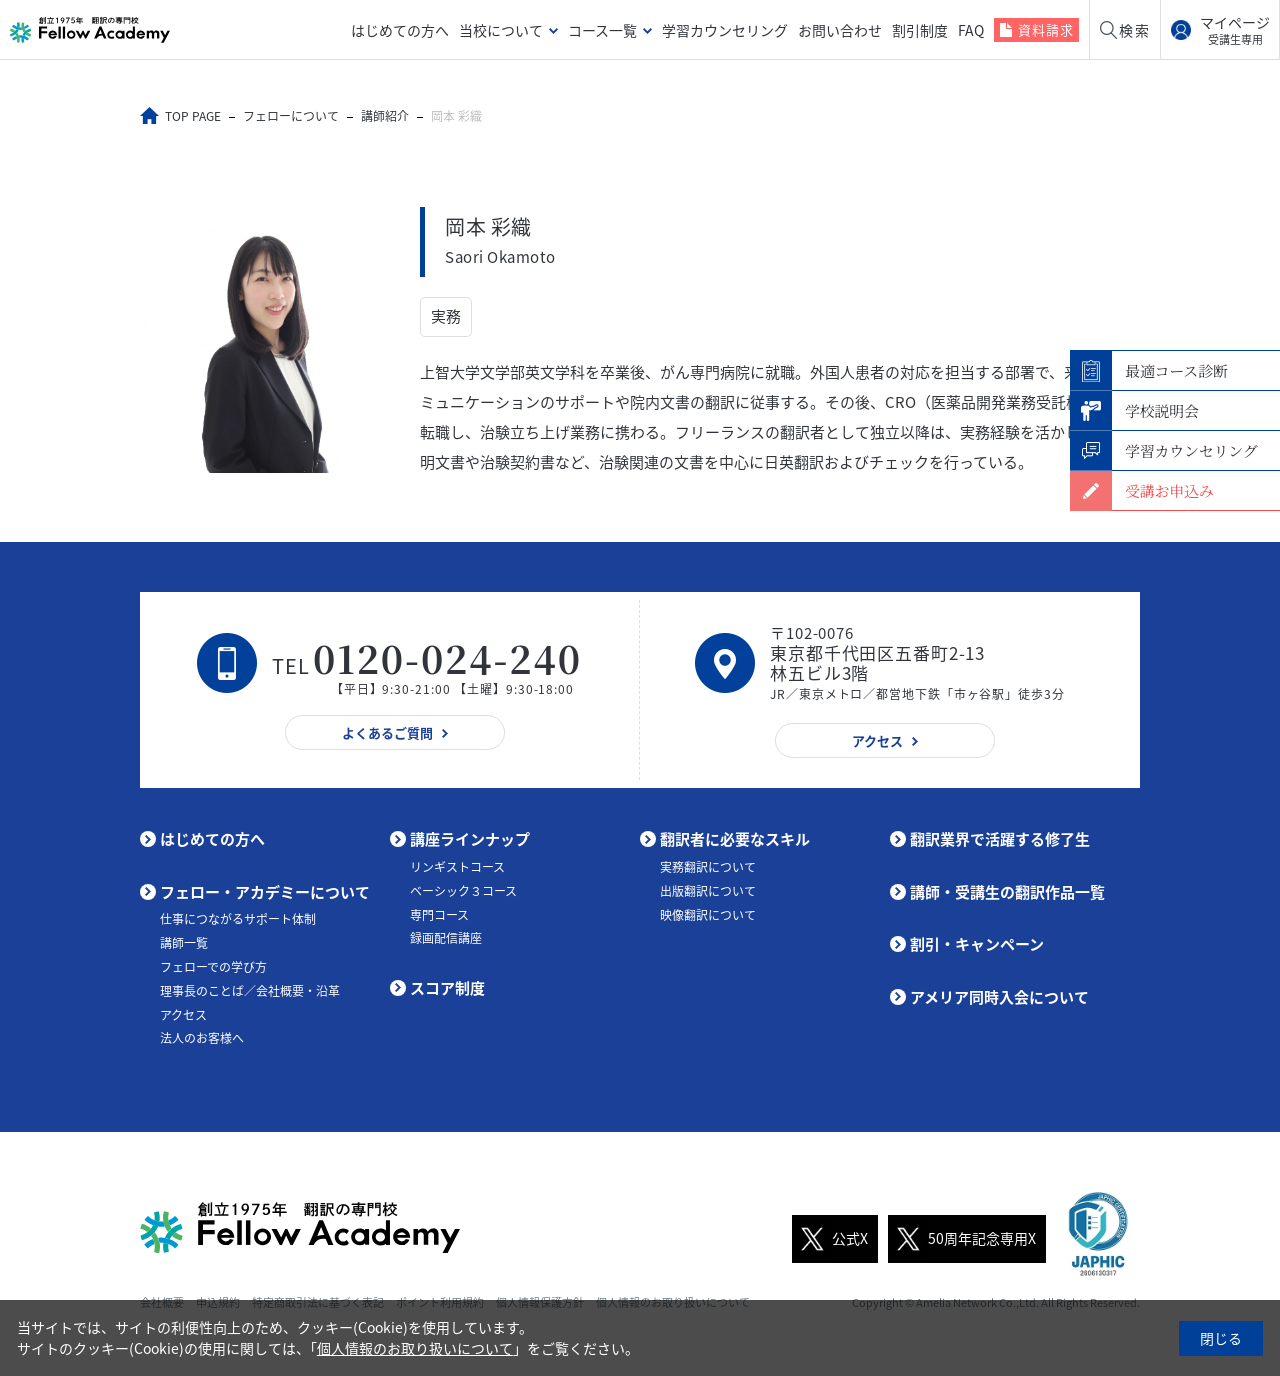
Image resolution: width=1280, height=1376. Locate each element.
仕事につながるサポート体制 (238, 919)
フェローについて (291, 116)
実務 (446, 316)
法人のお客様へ (202, 1038)
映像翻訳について (708, 914)
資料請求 (1046, 29)
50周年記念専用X (962, 1238)
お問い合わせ (840, 30)
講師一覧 (184, 943)
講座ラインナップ (470, 839)
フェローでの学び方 (213, 966)
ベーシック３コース (463, 890)
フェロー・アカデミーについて (265, 891)
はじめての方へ (400, 30)
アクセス (183, 1014)
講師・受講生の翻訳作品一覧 (1007, 891)
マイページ (1235, 30)
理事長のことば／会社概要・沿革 (250, 990)
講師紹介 (385, 116)
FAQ (971, 30)
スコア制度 (447, 987)
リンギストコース (457, 866)
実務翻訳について (708, 866)
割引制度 (920, 30)
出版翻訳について (708, 890)
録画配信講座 (446, 938)
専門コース (439, 914)
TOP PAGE (193, 116)
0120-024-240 (448, 657)
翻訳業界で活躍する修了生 (1000, 839)
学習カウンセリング (725, 30)
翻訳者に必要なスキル (735, 839)
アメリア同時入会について (999, 996)
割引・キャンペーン (977, 944)
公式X (830, 1238)
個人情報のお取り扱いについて (415, 1348)
